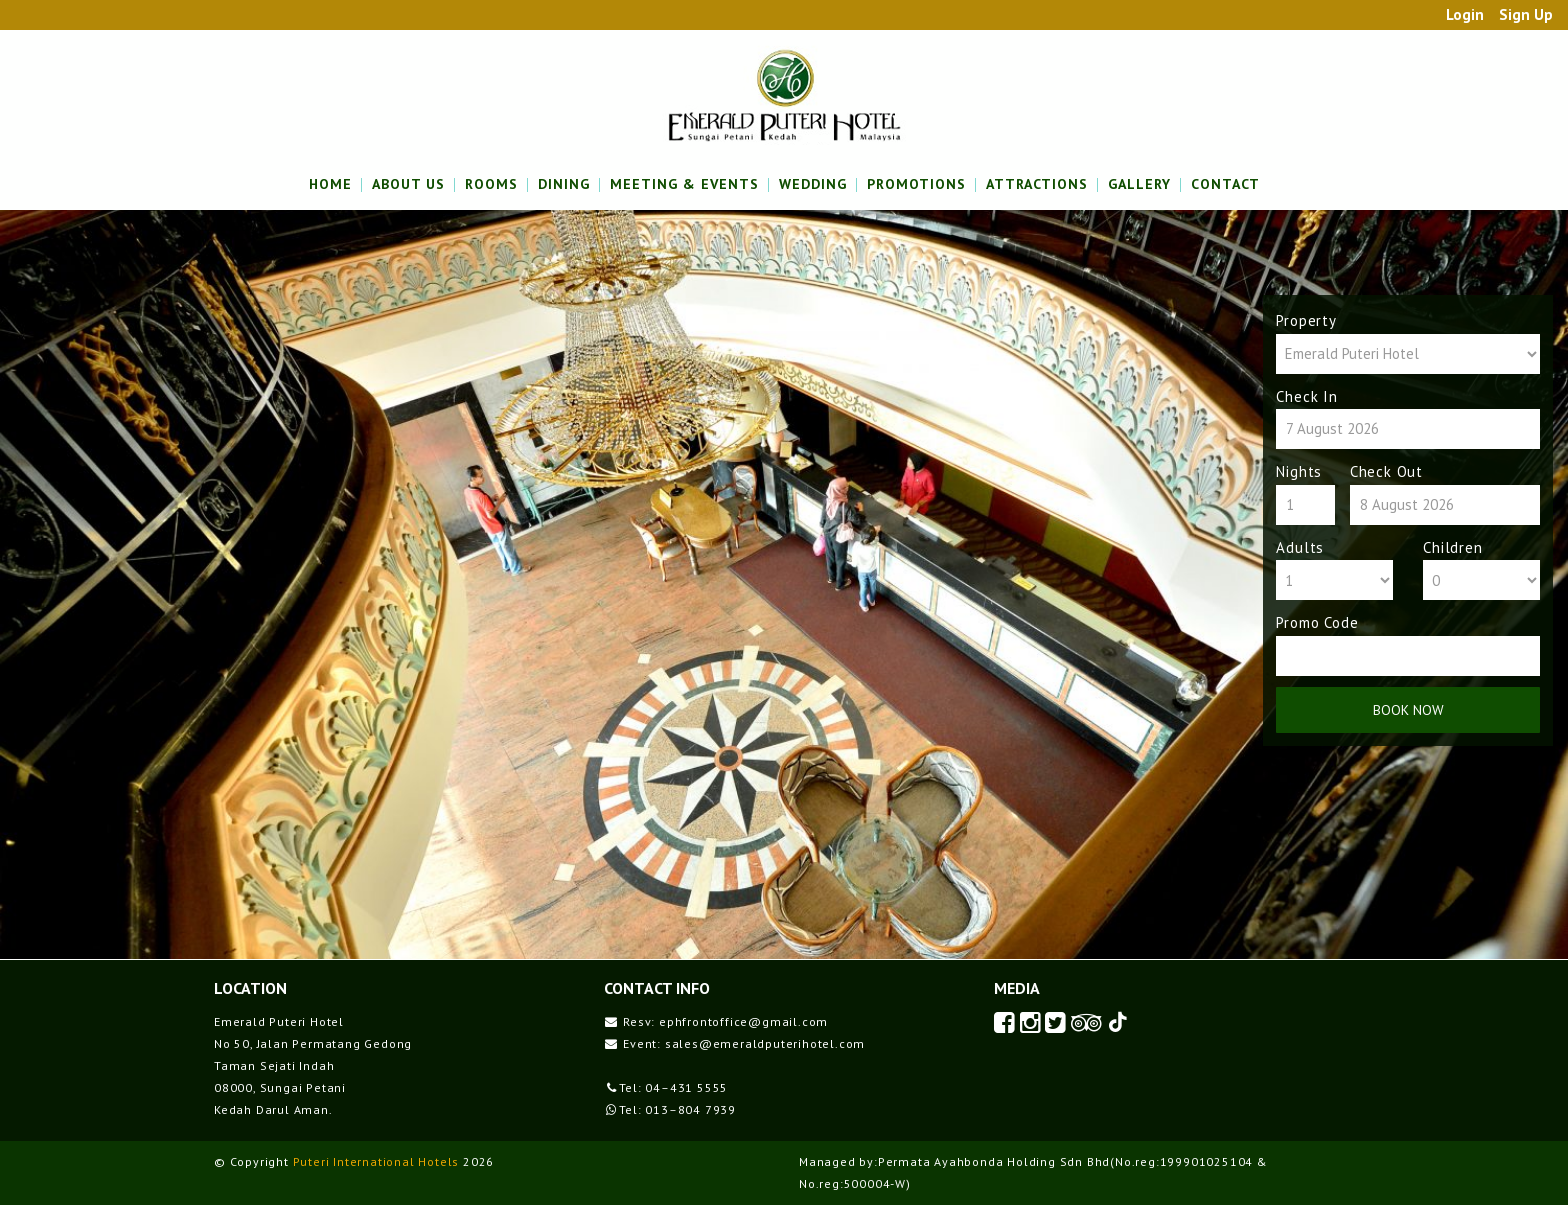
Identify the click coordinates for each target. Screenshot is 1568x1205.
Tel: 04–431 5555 (673, 1087)
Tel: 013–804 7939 (677, 1109)
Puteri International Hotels (376, 1161)
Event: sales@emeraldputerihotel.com (744, 1043)
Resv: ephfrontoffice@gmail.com (725, 1021)
